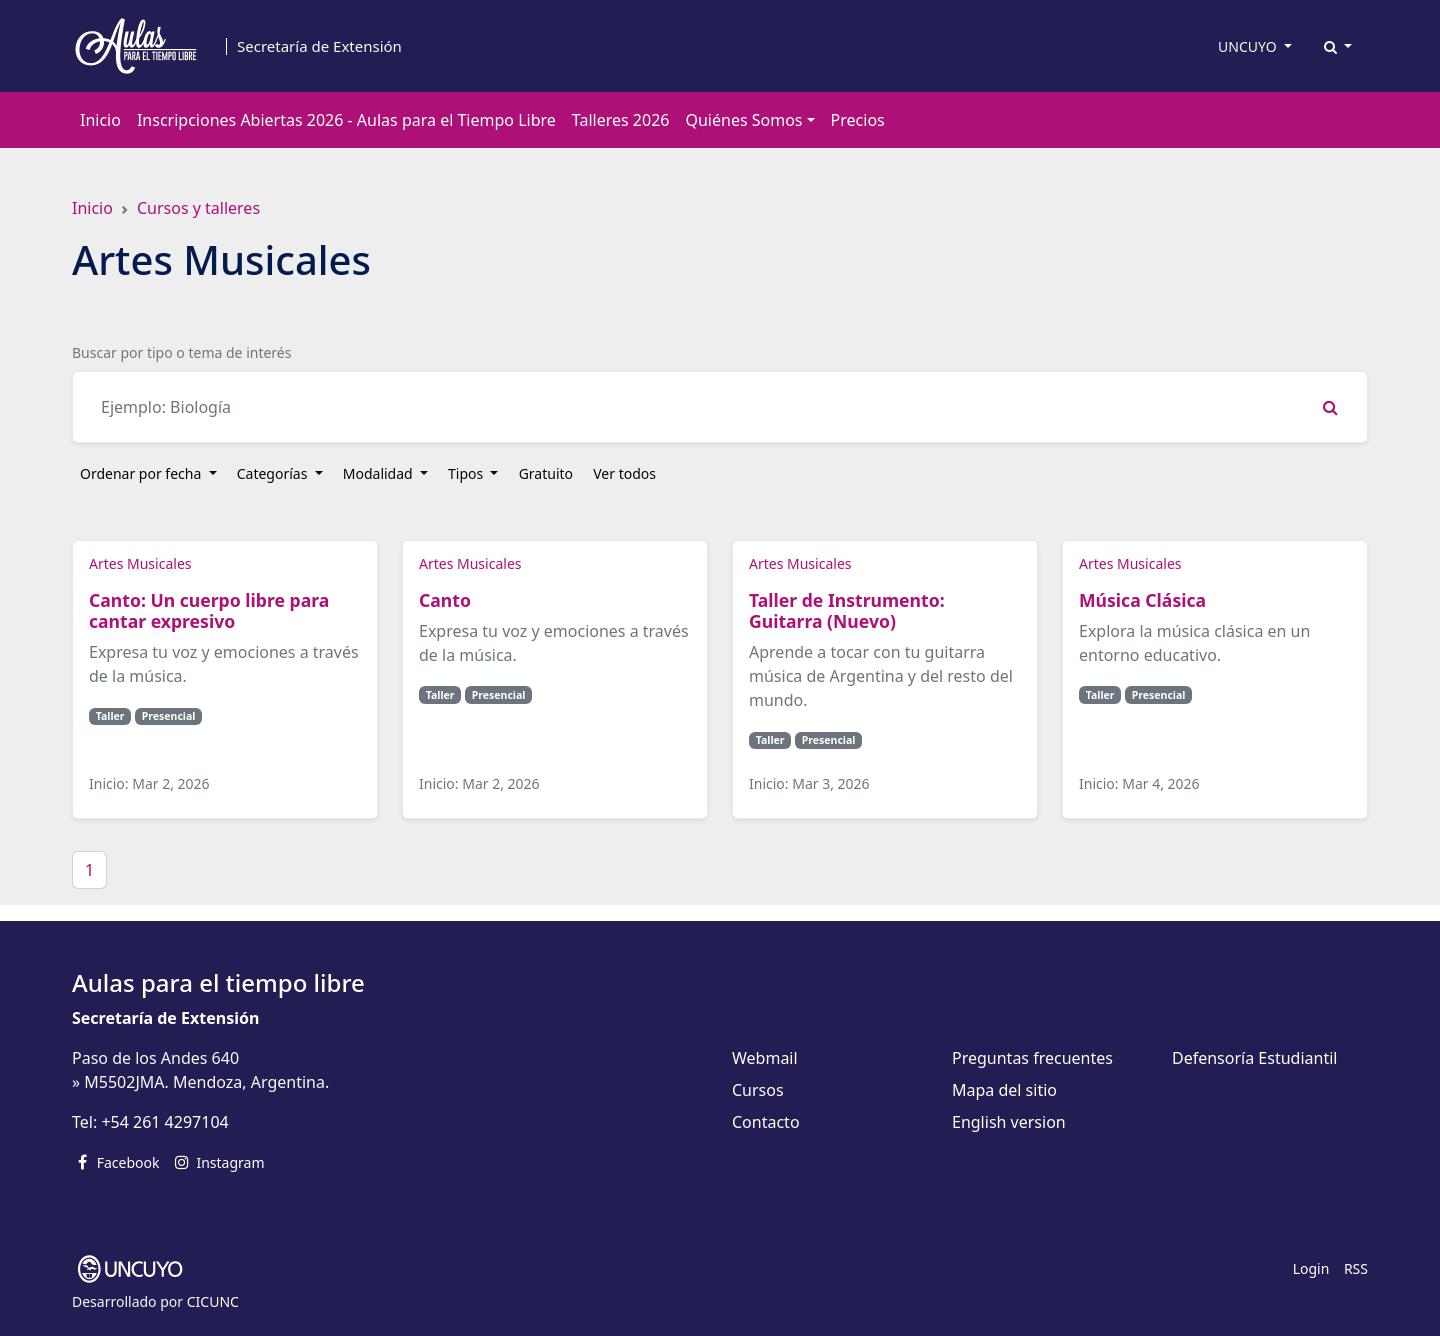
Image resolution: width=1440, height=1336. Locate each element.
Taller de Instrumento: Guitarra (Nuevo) (847, 610)
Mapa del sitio (1004, 1090)
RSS (1356, 1268)
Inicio (100, 120)
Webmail (765, 1058)
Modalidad (380, 473)
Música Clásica (1142, 600)
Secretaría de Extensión (319, 46)
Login (1311, 1268)
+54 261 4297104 (164, 1122)
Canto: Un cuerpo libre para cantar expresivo (209, 610)
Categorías (274, 473)
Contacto (766, 1122)
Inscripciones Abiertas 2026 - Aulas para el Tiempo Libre (346, 120)
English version (1009, 1122)
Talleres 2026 (621, 120)
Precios (858, 120)
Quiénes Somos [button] (743, 120)
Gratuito (546, 473)
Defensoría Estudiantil (1254, 1058)
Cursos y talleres (198, 208)
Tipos (467, 473)
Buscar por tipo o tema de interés (181, 352)
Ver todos (624, 473)
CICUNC (213, 1301)
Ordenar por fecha (142, 473)
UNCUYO (1249, 46)
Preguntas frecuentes (1032, 1058)
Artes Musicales (140, 563)
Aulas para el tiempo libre (218, 982)
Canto (447, 600)
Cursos (758, 1090)
